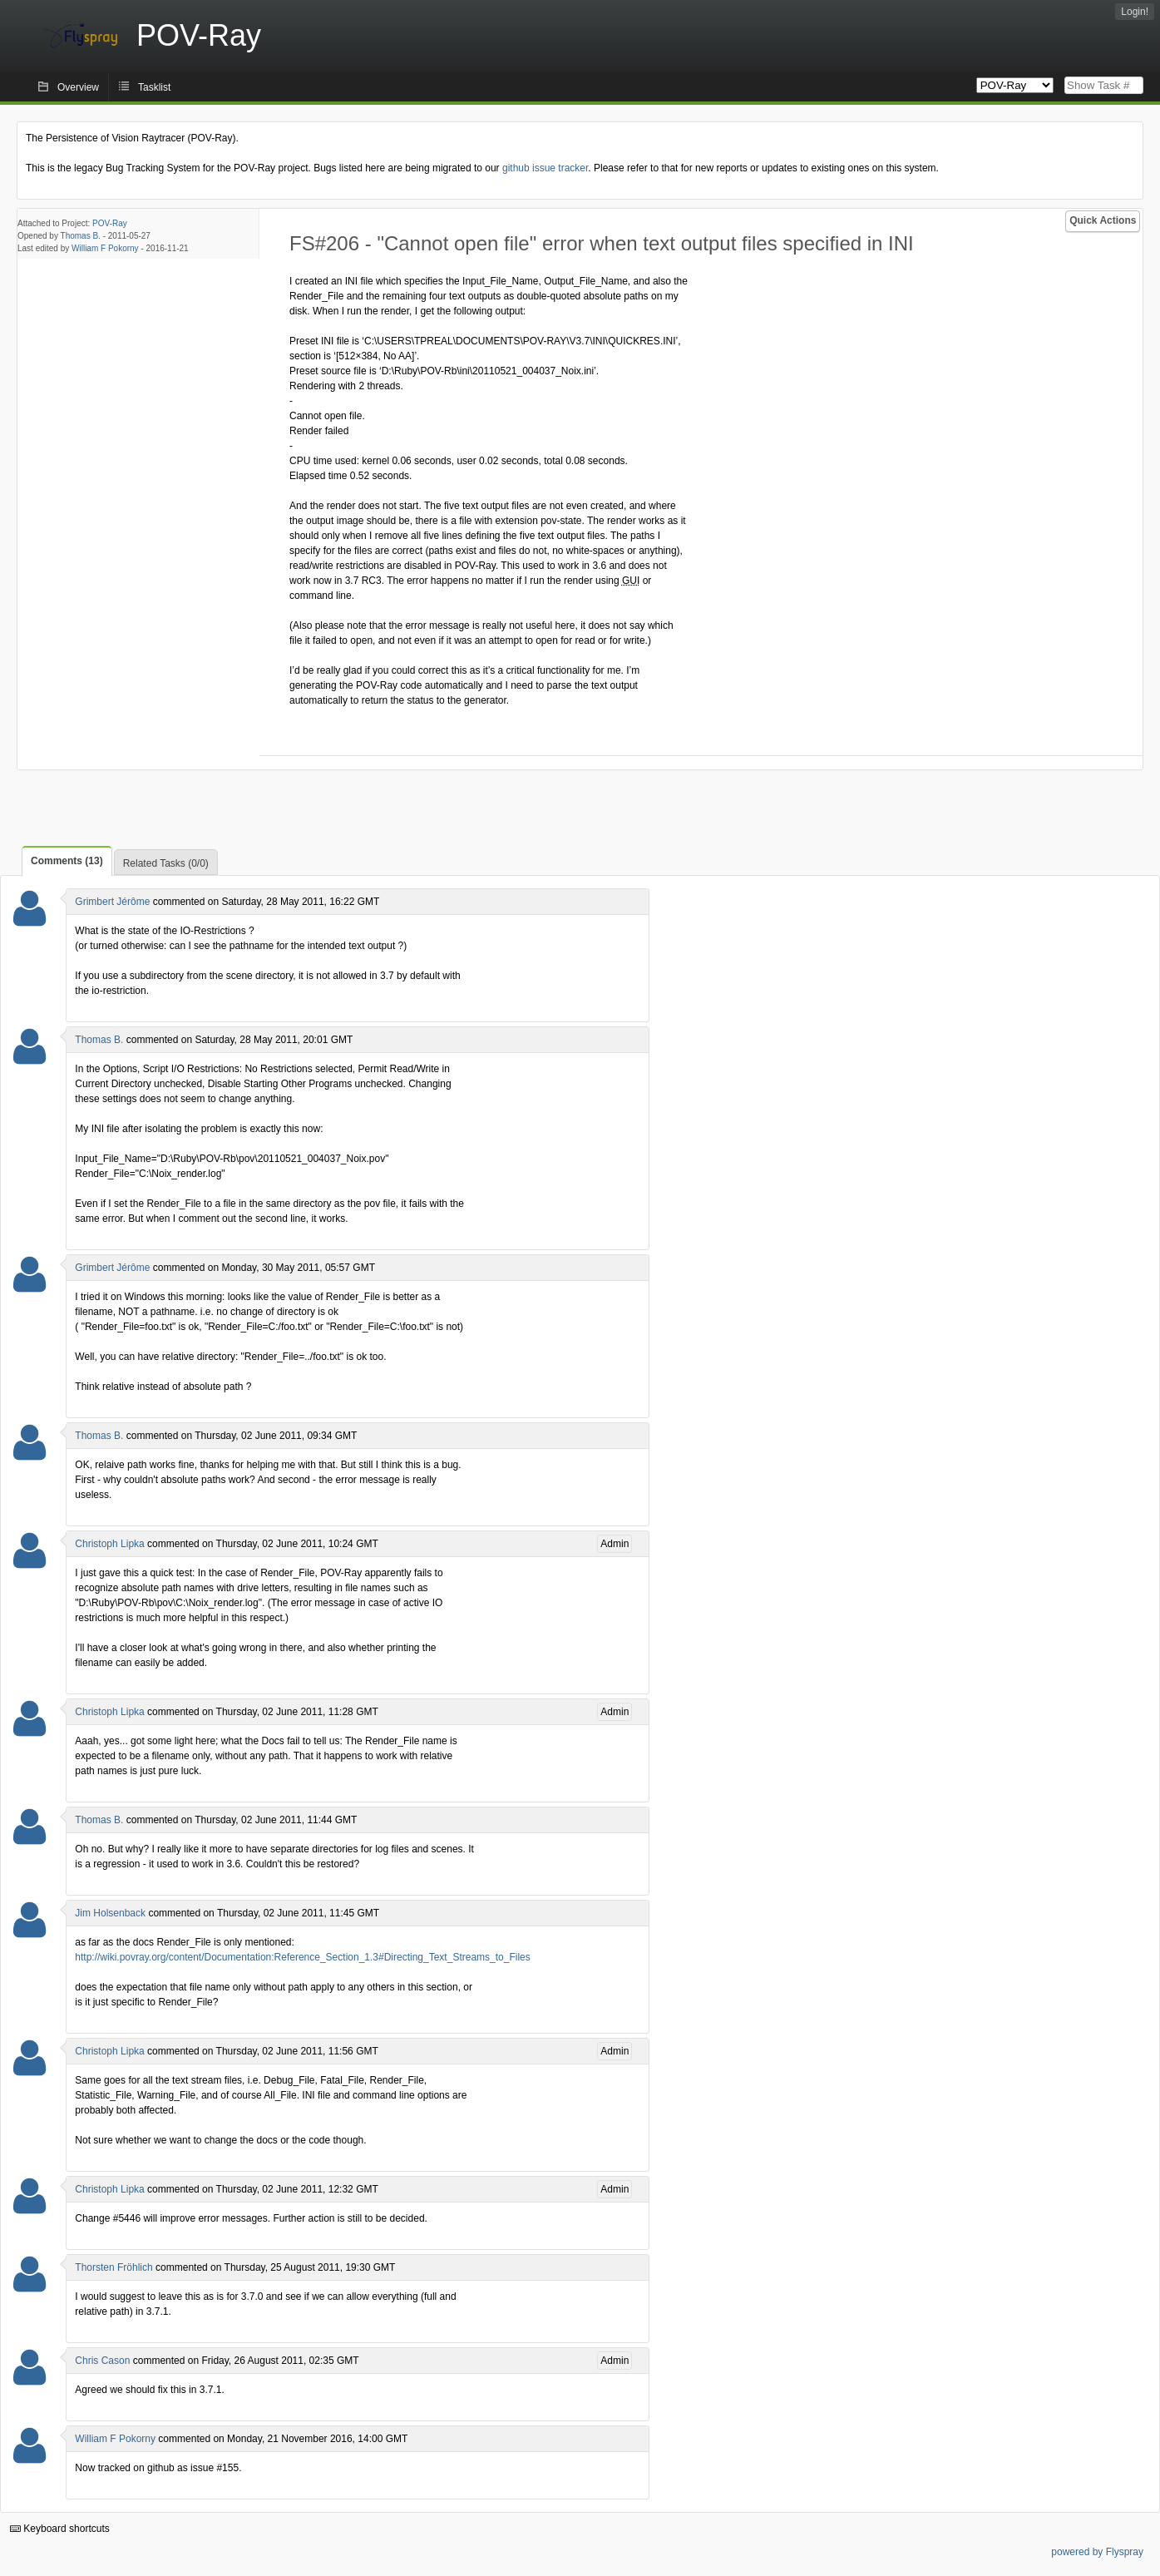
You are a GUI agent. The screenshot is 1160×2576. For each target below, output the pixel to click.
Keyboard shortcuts (60, 2528)
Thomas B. (81, 235)
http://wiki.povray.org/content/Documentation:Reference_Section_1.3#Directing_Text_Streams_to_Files (302, 1957)
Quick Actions (1102, 220)
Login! (1134, 11)
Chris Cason (102, 2360)
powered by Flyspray (1097, 2552)
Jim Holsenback (110, 1913)
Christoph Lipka (109, 1544)
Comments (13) (67, 861)
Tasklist (154, 87)
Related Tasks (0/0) (166, 863)
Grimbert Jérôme (112, 901)
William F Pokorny (105, 248)
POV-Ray (109, 223)
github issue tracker (545, 168)
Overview (78, 87)
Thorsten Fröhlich (113, 2267)
